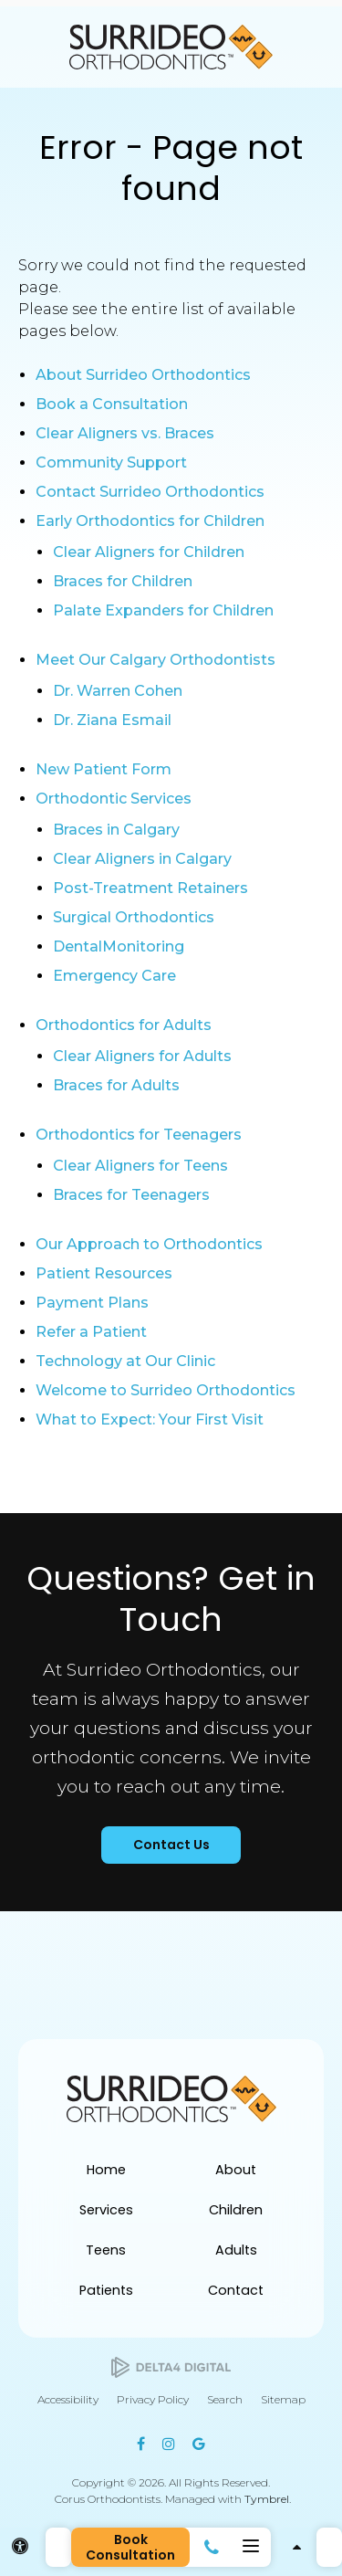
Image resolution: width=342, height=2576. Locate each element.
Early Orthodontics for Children (150, 521)
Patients (106, 2290)
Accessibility (67, 2399)
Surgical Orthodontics (133, 917)
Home (106, 2170)
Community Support (111, 462)
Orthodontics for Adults (124, 1025)
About (235, 2170)
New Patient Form (103, 769)
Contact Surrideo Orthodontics (150, 491)
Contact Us (171, 1844)
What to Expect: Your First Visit (150, 1419)
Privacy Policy (153, 2399)
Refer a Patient (91, 1332)
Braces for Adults (116, 1085)
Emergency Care (114, 975)
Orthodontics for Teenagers (139, 1134)
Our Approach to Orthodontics (149, 1244)
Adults (236, 2250)
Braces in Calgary (116, 829)
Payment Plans (92, 1302)
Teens (106, 2250)
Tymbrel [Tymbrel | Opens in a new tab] (266, 2499)
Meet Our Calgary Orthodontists (155, 659)
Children (236, 2210)
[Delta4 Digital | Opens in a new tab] (171, 2367)
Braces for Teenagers (131, 1195)
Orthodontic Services (114, 798)
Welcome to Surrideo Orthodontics (165, 1390)
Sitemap (283, 2399)
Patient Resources (104, 1273)
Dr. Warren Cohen (117, 690)
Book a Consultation (112, 404)
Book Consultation (130, 2547)
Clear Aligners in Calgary (142, 858)
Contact (236, 2290)
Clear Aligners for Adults (142, 1056)
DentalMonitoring (118, 946)
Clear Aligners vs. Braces (125, 433)
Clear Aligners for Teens (140, 1165)
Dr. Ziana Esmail (112, 720)
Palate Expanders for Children (163, 610)
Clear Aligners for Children (148, 552)
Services (106, 2210)
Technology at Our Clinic (125, 1361)
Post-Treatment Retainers (150, 888)
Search (225, 2399)
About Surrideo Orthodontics (143, 375)
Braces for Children (122, 581)
